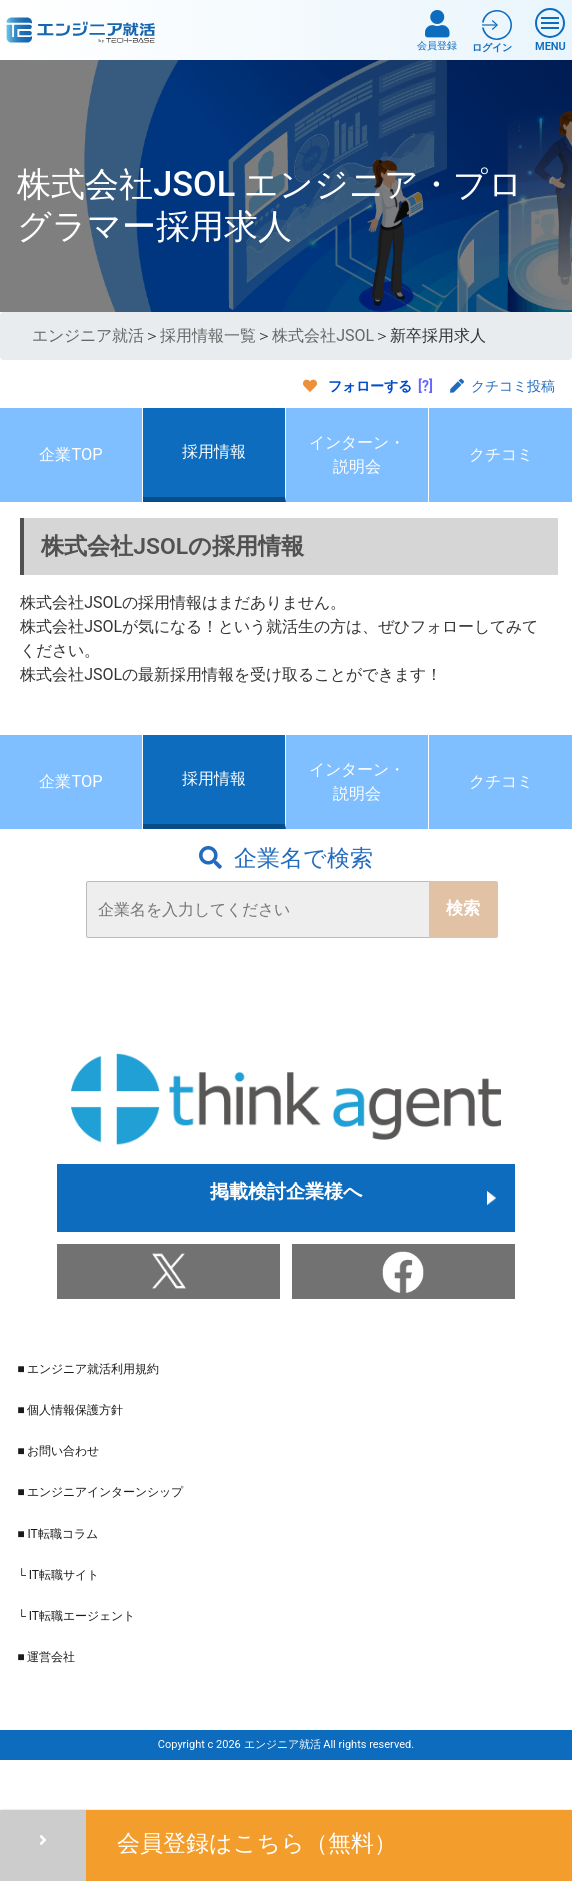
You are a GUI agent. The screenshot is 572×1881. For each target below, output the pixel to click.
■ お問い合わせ (58, 1493)
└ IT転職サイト (58, 1616)
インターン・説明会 (357, 466)
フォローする (370, 386)
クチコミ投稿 (502, 386)
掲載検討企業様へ (285, 1238)
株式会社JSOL (323, 335)
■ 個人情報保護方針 (70, 1451)
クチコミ (501, 466)
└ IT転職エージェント (76, 1657)
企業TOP (71, 466)
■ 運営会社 (46, 1698)
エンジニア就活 (88, 335)
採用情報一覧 (208, 335)
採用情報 (214, 463)
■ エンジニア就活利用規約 (88, 1410)
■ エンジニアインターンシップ (100, 1534)
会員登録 (437, 30)
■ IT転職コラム (57, 1575)
